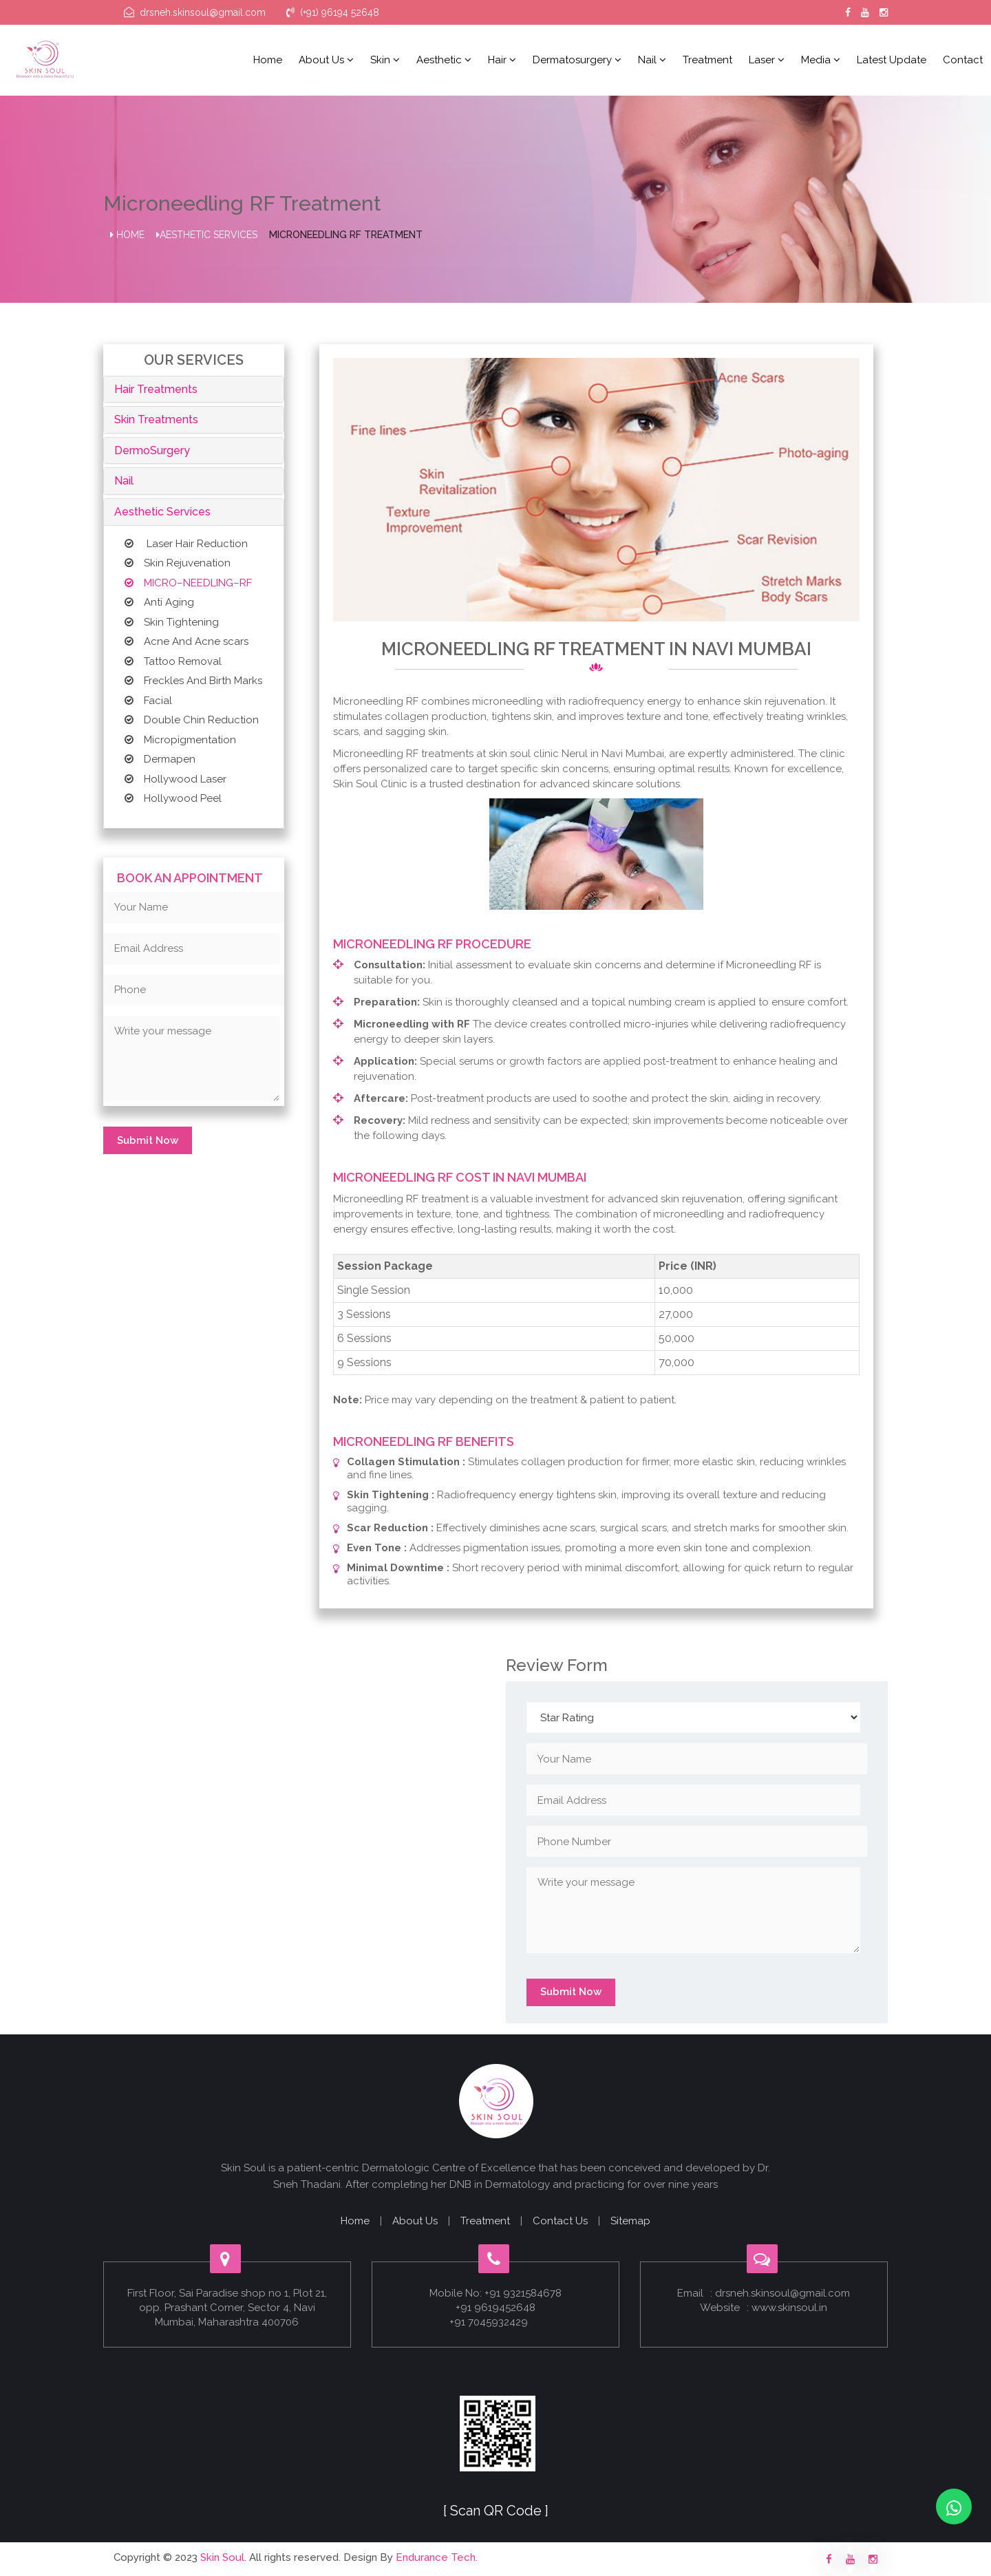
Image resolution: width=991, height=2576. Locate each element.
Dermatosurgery (577, 60)
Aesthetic (443, 60)
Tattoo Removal (173, 661)
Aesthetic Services (206, 234)
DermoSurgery (152, 450)
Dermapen (160, 759)
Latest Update (891, 60)
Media (820, 60)
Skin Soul (222, 2557)
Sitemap (630, 2221)
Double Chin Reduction (192, 720)
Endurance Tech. (437, 2557)
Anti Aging (159, 602)
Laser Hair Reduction (186, 543)
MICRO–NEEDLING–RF (188, 583)
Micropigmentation (180, 740)
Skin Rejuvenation (178, 563)
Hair (502, 60)
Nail (652, 60)
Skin (385, 60)
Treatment (707, 60)
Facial (148, 700)
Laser (767, 60)
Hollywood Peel (173, 798)
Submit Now (147, 1140)
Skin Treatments (156, 419)
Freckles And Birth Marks (193, 680)
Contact (963, 60)
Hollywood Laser (175, 779)
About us (326, 60)
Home (267, 60)
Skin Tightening (172, 622)
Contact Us (560, 2221)
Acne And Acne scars (186, 641)
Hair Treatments (156, 389)
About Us (415, 2221)
